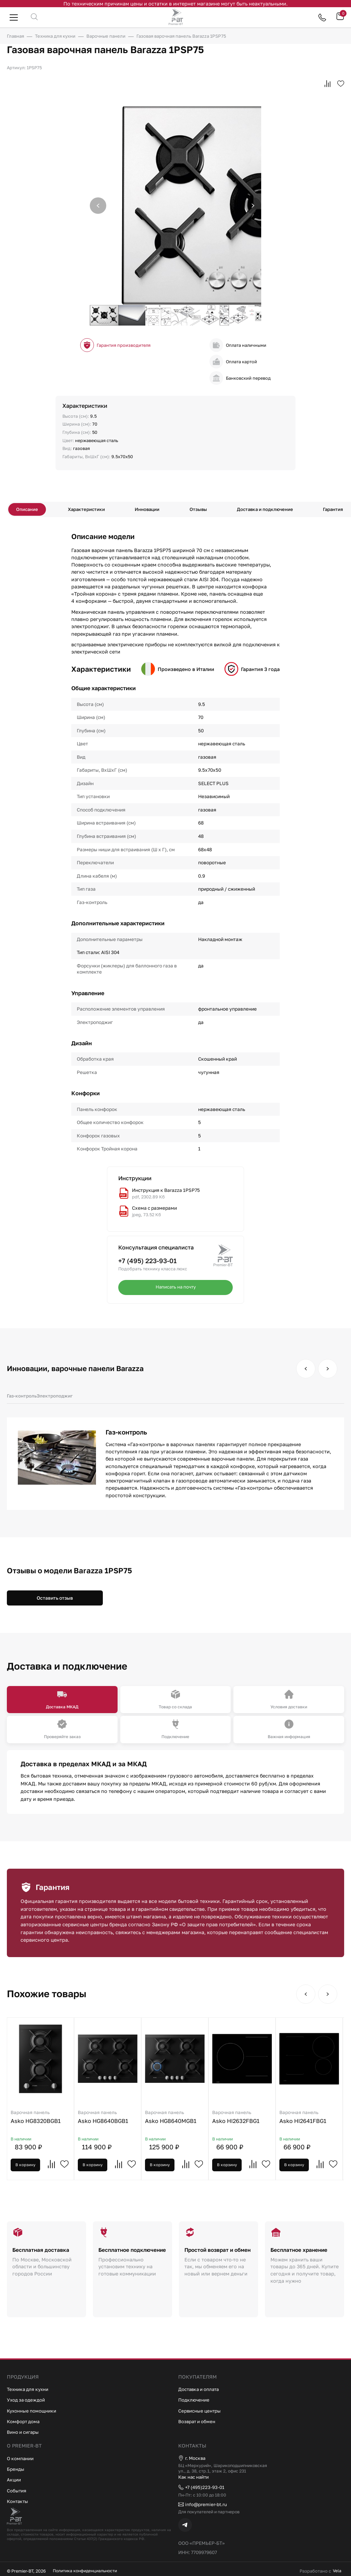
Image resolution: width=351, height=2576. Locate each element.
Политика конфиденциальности (87, 2571)
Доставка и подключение (261, 510)
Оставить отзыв (55, 1600)
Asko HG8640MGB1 (187, 2119)
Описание (32, 510)
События (17, 2489)
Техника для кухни (29, 2388)
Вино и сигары (25, 2430)
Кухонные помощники (34, 2409)
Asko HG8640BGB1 (115, 2119)
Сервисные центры (201, 2409)
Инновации (148, 510)
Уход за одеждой (28, 2398)
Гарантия (327, 510)
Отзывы (196, 510)
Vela (333, 2571)
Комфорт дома (25, 2420)
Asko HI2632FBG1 (260, 2119)
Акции (14, 2478)
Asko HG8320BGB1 (43, 2119)
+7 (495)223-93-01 (202, 2487)
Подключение (195, 2398)
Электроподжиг (55, 1398)
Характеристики (90, 510)
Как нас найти (195, 2476)
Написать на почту (175, 1289)
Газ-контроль (22, 1398)
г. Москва (193, 2457)
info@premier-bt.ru (204, 2504)
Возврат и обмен (198, 2420)
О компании (21, 2457)
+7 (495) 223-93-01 (147, 1263)
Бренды (16, 2467)
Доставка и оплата (200, 2388)
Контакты (18, 2500)
